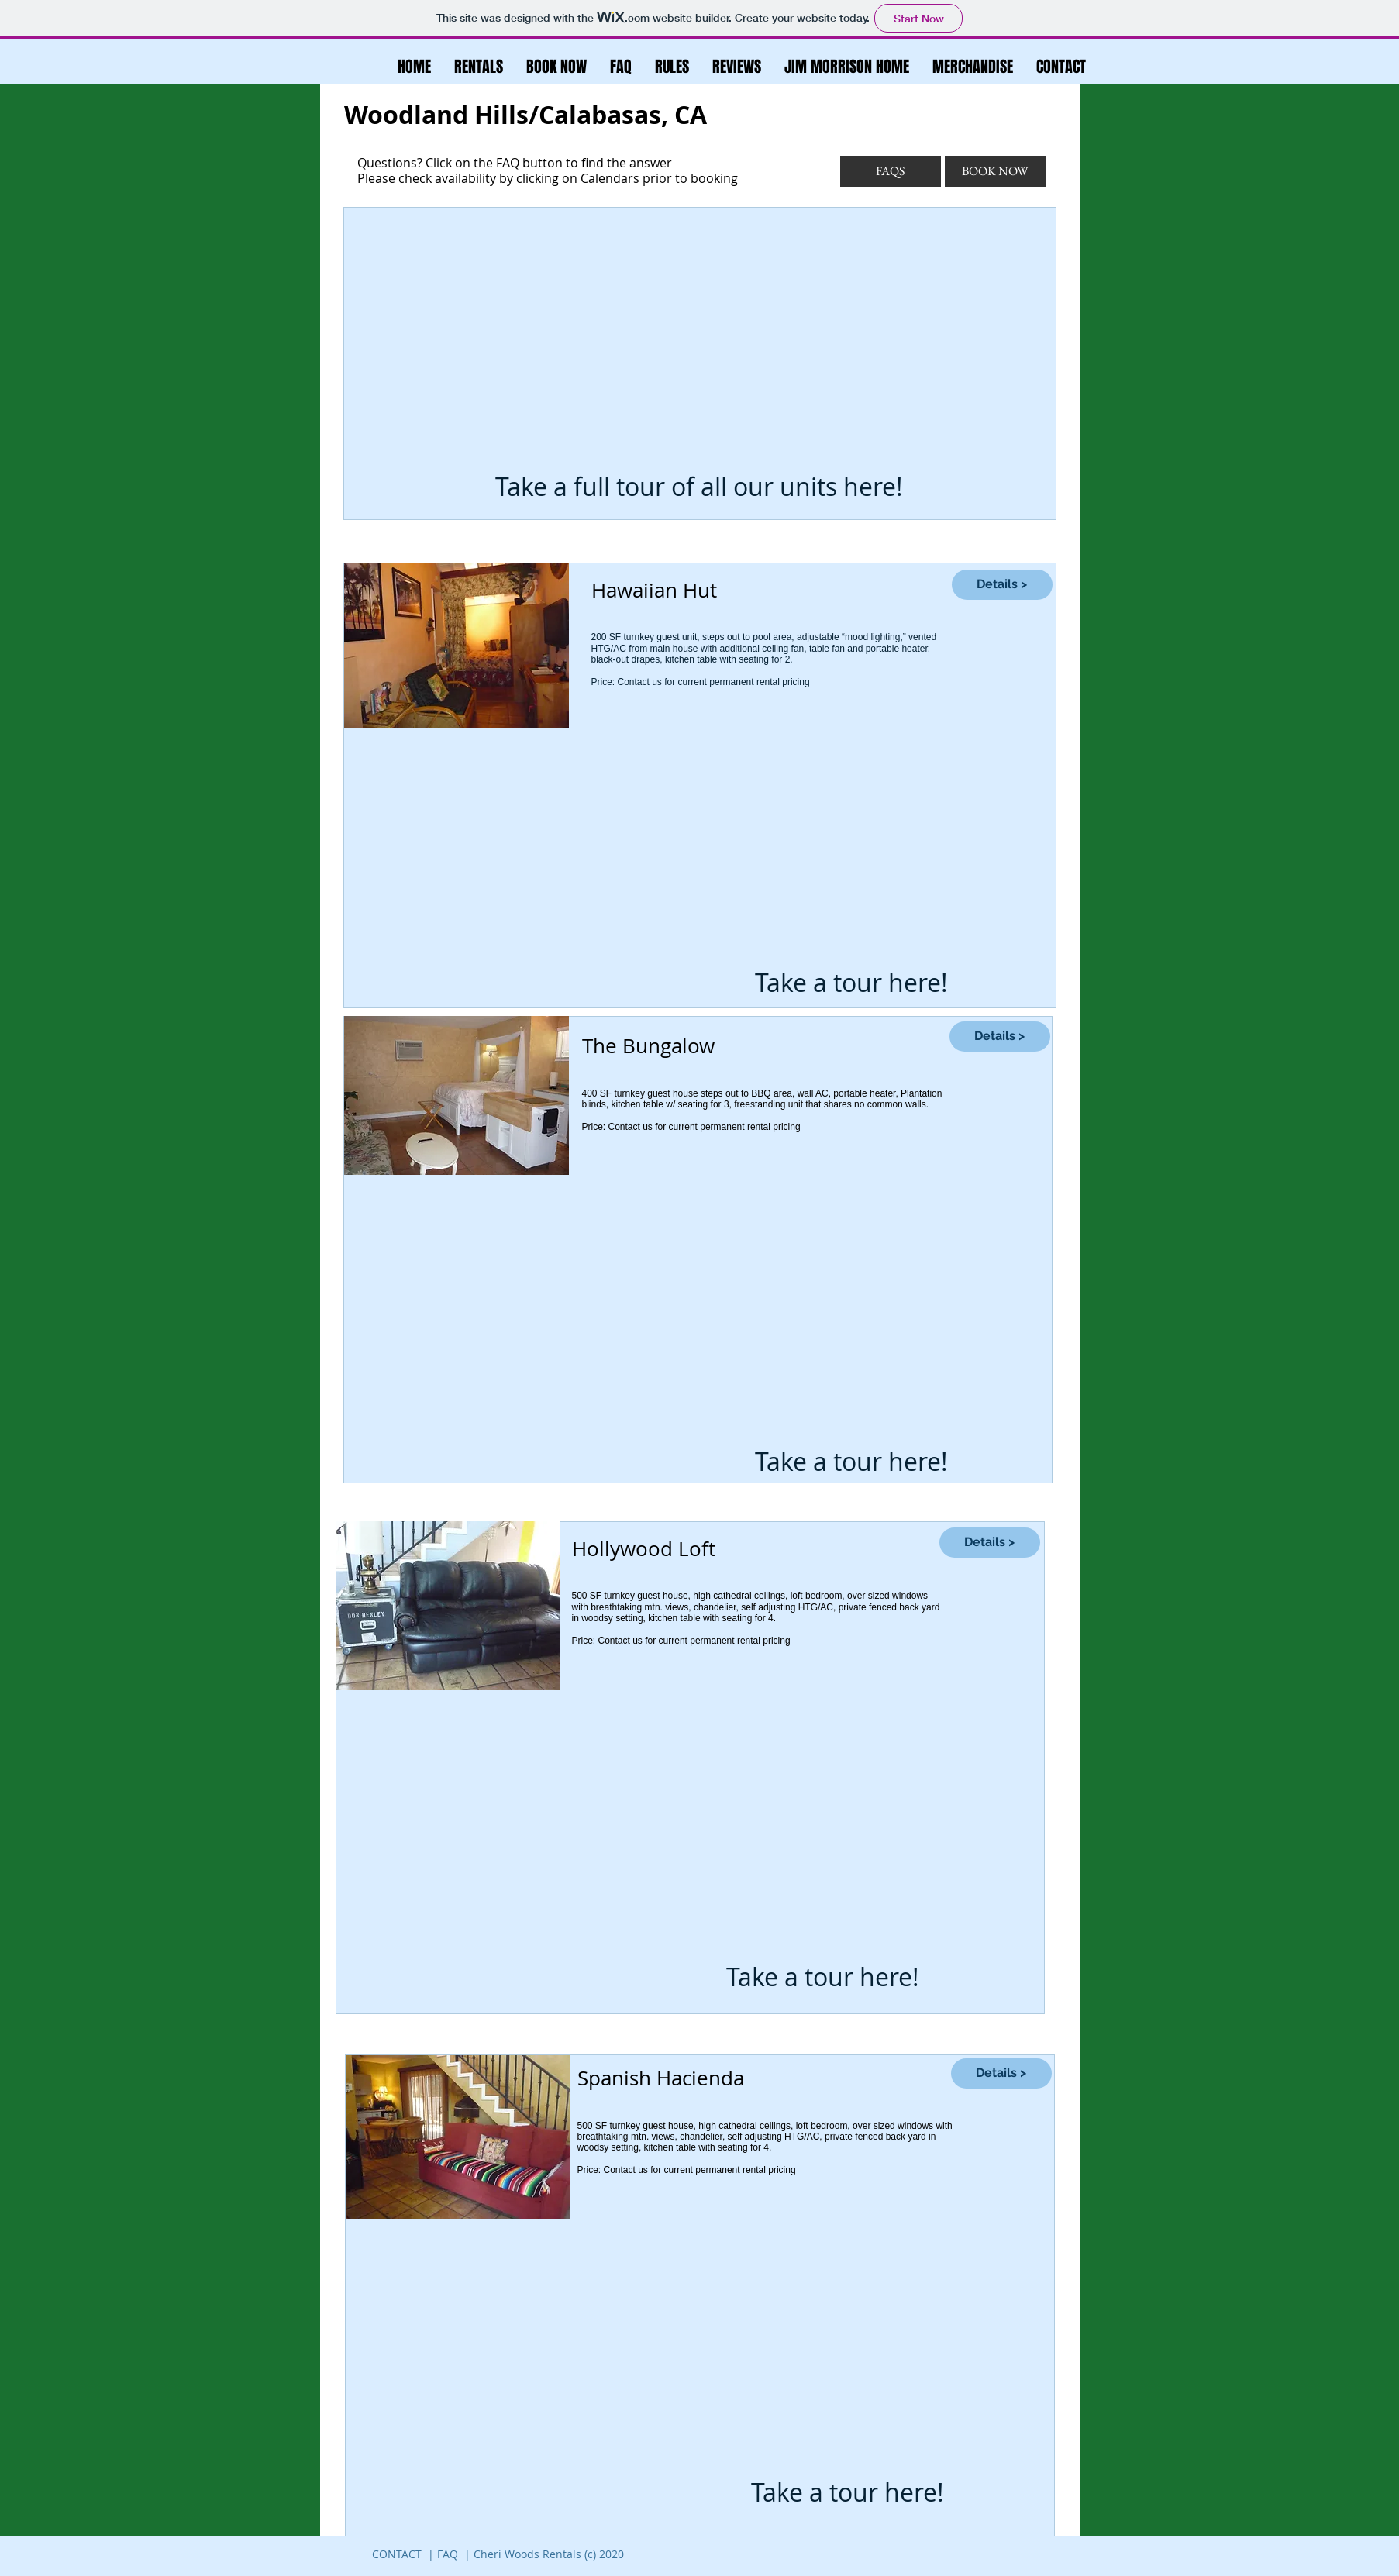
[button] (672, 66)
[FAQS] (890, 171)
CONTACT (397, 2554)
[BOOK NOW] (995, 171)
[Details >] (1002, 585)
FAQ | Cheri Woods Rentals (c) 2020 (530, 2554)
